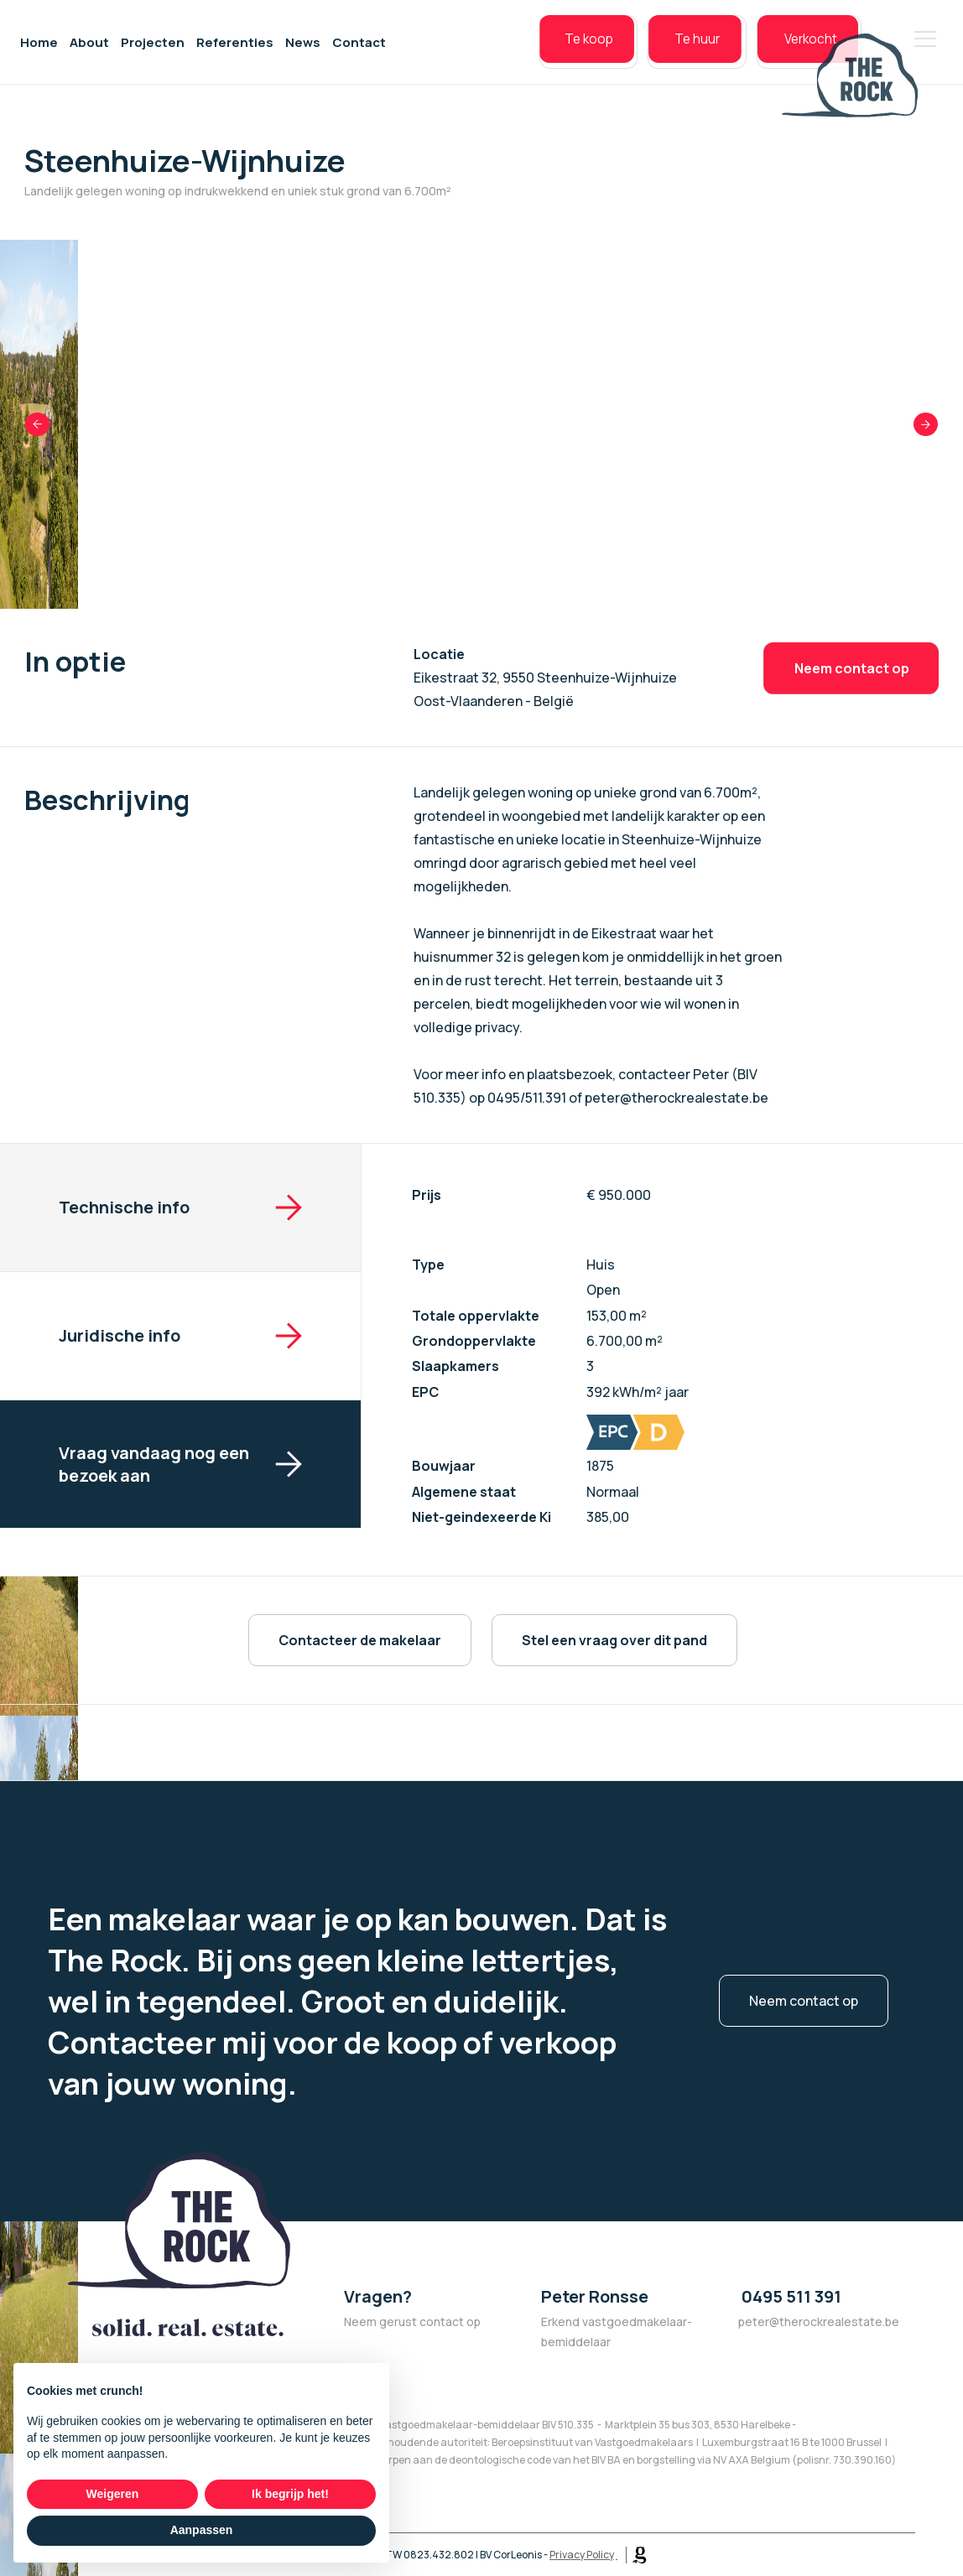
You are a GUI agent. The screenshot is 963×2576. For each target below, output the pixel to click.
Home (39, 50)
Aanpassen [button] (201, 2530)
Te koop (538, 50)
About (89, 50)
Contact (359, 50)
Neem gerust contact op (412, 2321)
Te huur (659, 50)
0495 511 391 (789, 2296)
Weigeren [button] (112, 2494)
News (302, 50)
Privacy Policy (581, 2554)
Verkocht (783, 50)
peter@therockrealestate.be (818, 2321)
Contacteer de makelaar (359, 1640)
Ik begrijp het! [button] (290, 2494)
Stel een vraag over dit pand (614, 1640)
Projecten (153, 50)
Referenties (234, 50)
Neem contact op (851, 668)
